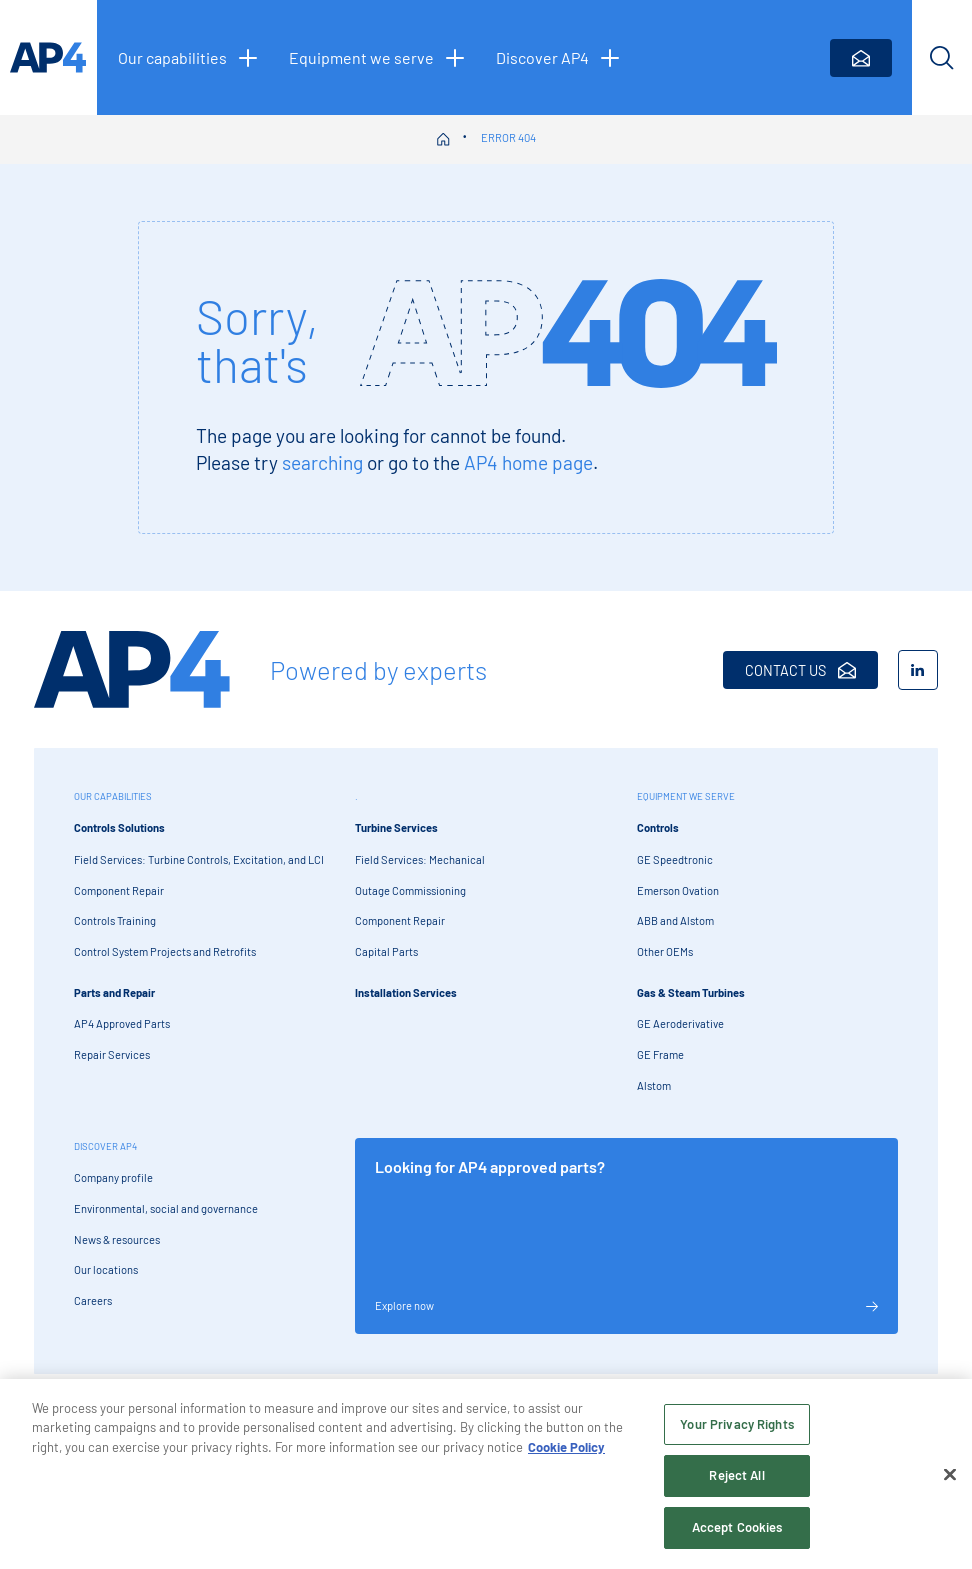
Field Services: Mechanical (420, 859)
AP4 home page (528, 462)
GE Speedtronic (675, 859)
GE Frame (660, 1054)
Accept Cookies (737, 1534)
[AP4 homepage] (48, 57)
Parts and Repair (114, 992)
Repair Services (112, 1054)
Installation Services (406, 992)
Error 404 (508, 137)
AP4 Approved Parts (122, 1023)
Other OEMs (665, 951)
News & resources (117, 1239)
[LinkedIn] (918, 670)
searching (322, 462)
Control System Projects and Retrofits (165, 951)
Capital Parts (386, 951)
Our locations (106, 1269)
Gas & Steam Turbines (691, 992)
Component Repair (119, 890)
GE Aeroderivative (680, 1023)
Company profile (113, 1177)
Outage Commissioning (410, 890)
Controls (658, 827)
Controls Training (115, 920)
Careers (93, 1300)
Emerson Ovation (678, 890)
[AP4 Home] (132, 669)
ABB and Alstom (675, 920)
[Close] (950, 1481)
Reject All (736, 1482)
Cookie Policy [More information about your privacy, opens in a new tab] (566, 1453)
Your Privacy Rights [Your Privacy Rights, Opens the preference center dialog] (736, 1430)
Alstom (654, 1085)
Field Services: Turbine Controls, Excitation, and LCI (199, 859)
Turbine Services (396, 827)
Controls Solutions (119, 827)
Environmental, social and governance (166, 1208)
